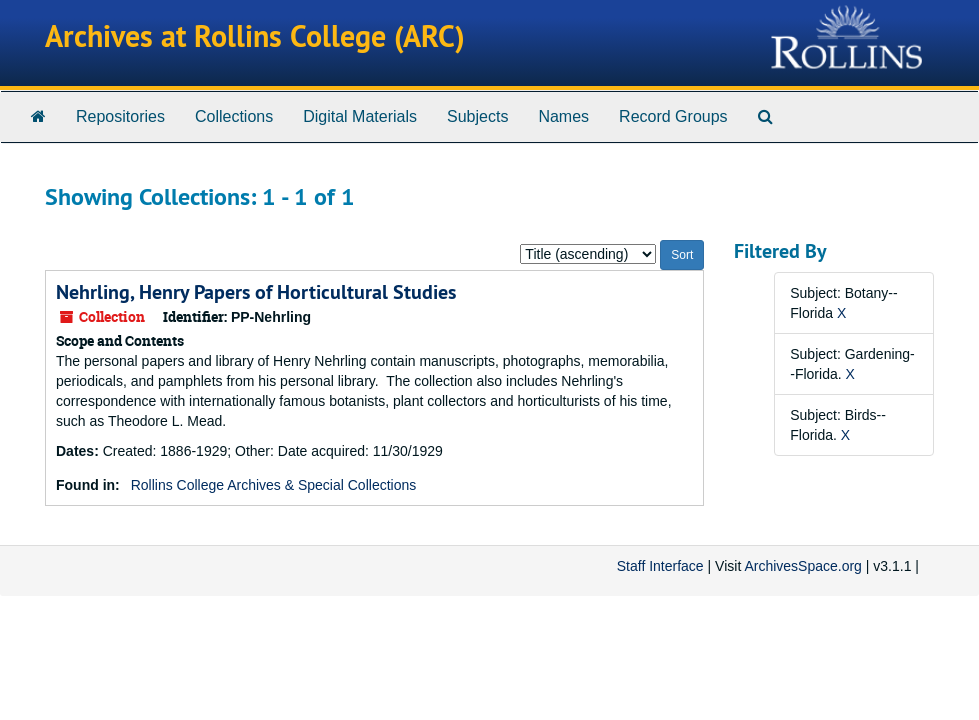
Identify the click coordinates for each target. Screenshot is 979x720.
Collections (234, 116)
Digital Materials (360, 116)
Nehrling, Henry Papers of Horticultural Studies (256, 292)
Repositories (120, 116)
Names (563, 116)
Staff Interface (660, 566)
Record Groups (673, 116)
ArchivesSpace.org (803, 566)
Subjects (477, 116)
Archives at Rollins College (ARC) (255, 36)
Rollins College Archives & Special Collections (274, 485)
